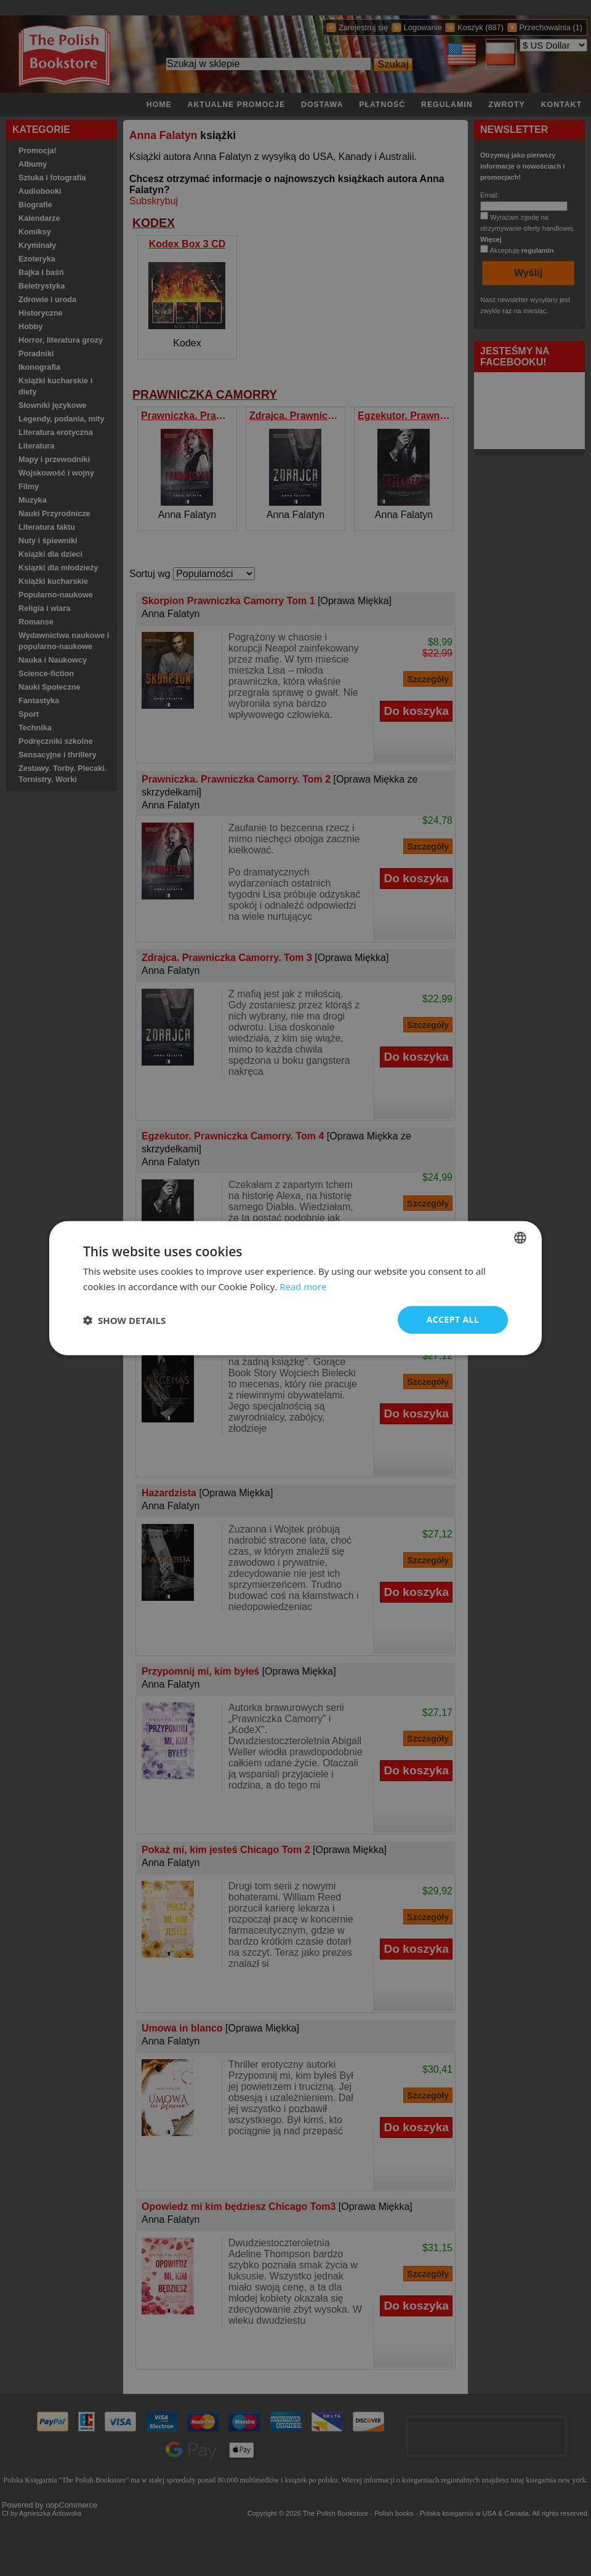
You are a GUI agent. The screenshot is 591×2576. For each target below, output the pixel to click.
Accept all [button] (453, 1319)
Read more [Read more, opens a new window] (303, 1286)
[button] (124, 1319)
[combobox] (520, 1237)
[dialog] (295, 1288)
